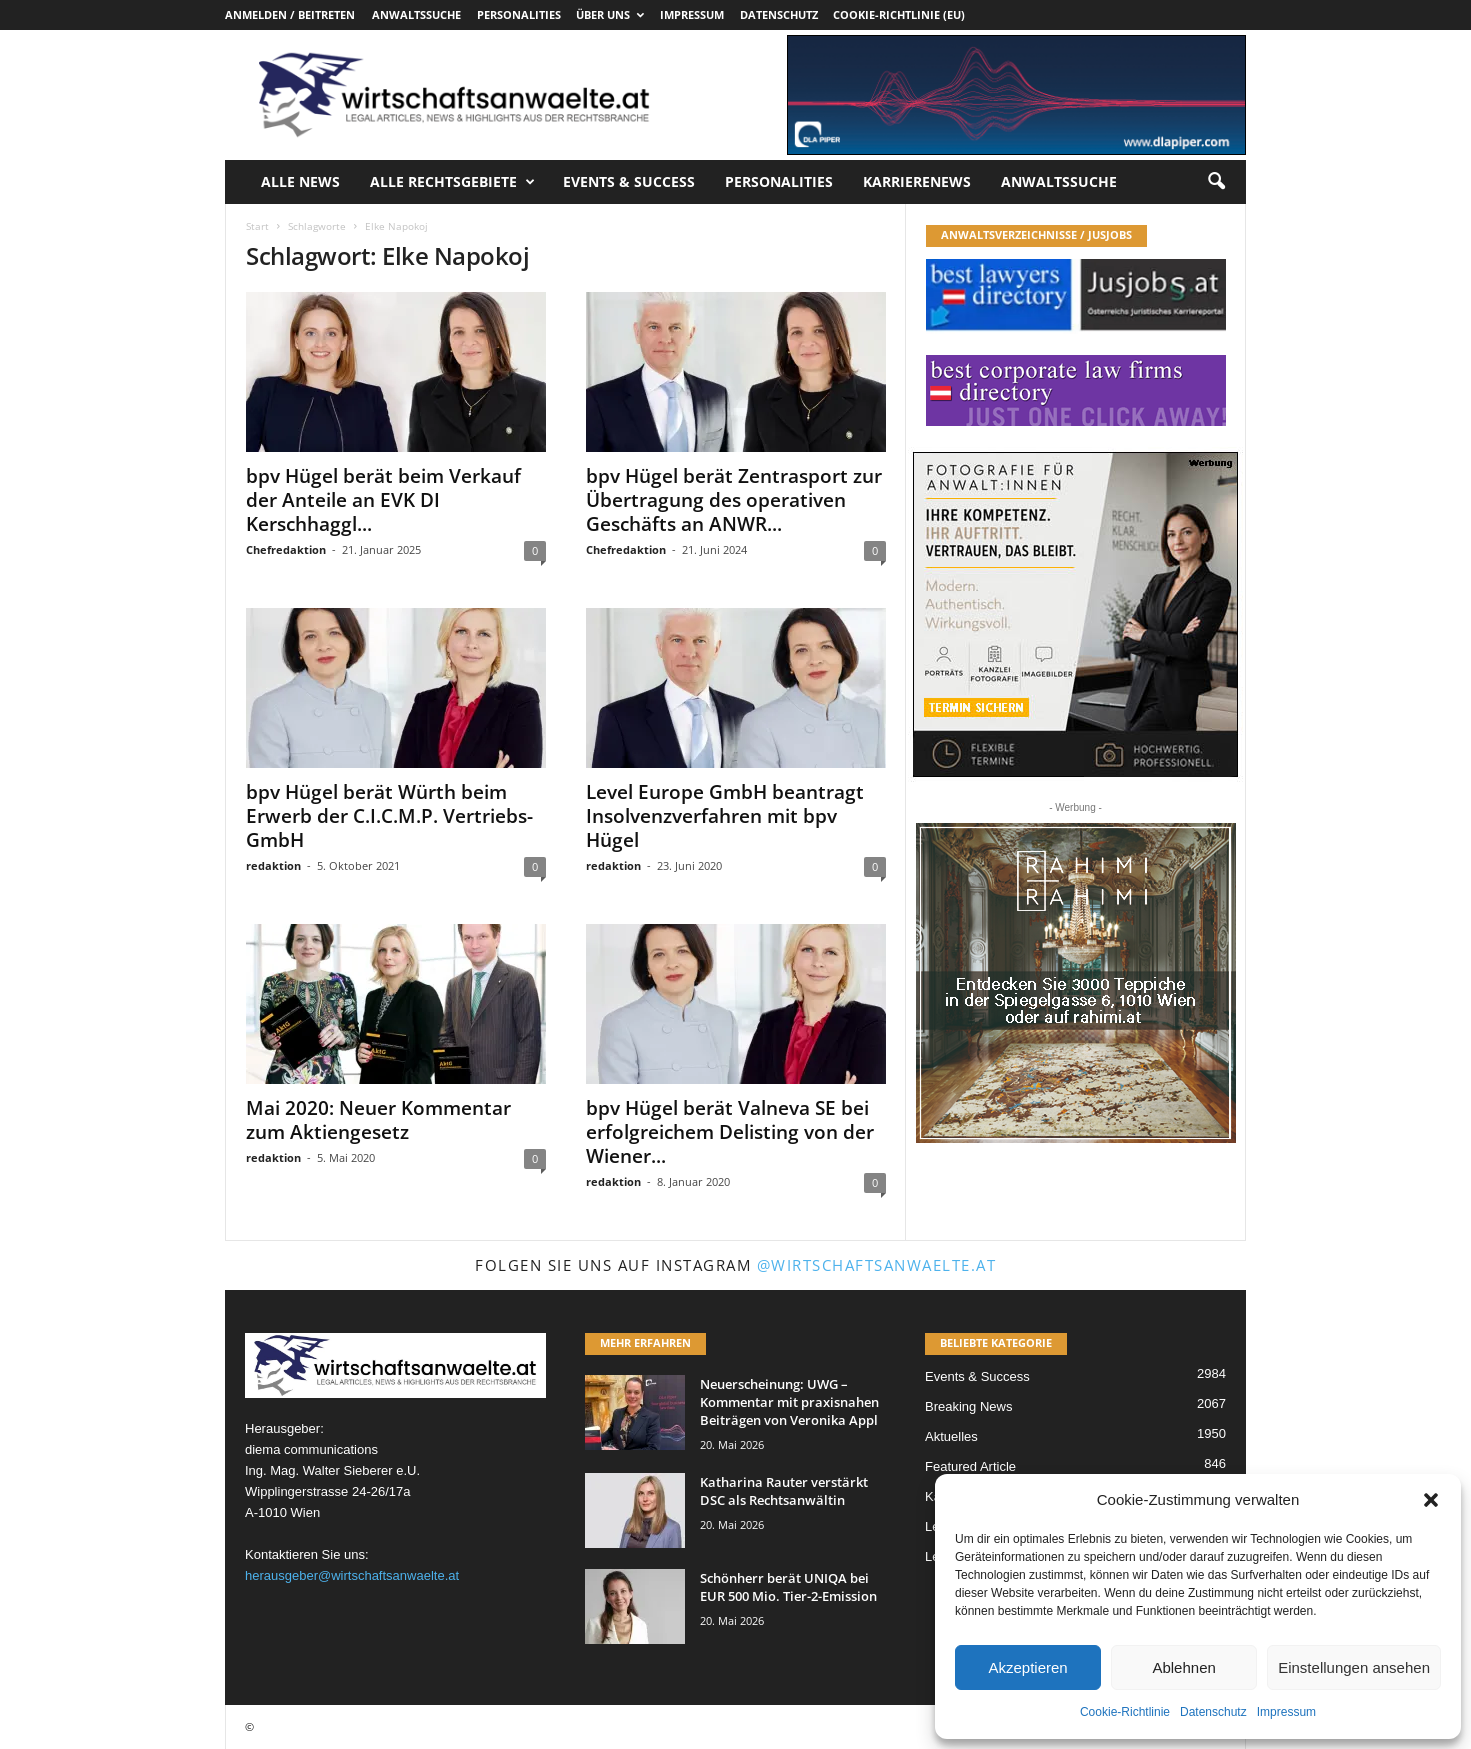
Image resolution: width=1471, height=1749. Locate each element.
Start (257, 226)
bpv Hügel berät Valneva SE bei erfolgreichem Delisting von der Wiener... (730, 1132)
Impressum (1286, 1712)
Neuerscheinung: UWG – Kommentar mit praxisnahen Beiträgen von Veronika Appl (789, 1402)
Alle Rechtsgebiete (452, 182)
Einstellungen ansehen (1354, 1667)
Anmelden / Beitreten (290, 14)
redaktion (273, 865)
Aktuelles (951, 1436)
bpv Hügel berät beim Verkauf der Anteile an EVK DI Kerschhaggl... (383, 500)
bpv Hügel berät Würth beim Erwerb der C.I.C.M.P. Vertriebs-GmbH (389, 816)
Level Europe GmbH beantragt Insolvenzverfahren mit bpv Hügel (725, 816)
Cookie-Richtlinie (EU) (899, 14)
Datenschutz (1213, 1712)
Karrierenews (917, 181)
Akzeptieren (1027, 1667)
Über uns (610, 14)
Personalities (519, 14)
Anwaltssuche (416, 14)
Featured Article (970, 1466)
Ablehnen (1183, 1667)
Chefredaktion (286, 549)
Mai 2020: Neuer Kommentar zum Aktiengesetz (378, 1120)
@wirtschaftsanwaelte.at (877, 1265)
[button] (1431, 1500)
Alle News (300, 181)
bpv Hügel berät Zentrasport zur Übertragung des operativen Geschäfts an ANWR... (734, 500)
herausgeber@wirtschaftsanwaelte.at (352, 1575)
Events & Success (629, 181)
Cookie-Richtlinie (1125, 1712)
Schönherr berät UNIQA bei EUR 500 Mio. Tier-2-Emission (788, 1587)
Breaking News (968, 1406)
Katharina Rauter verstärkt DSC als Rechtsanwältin (784, 1491)
